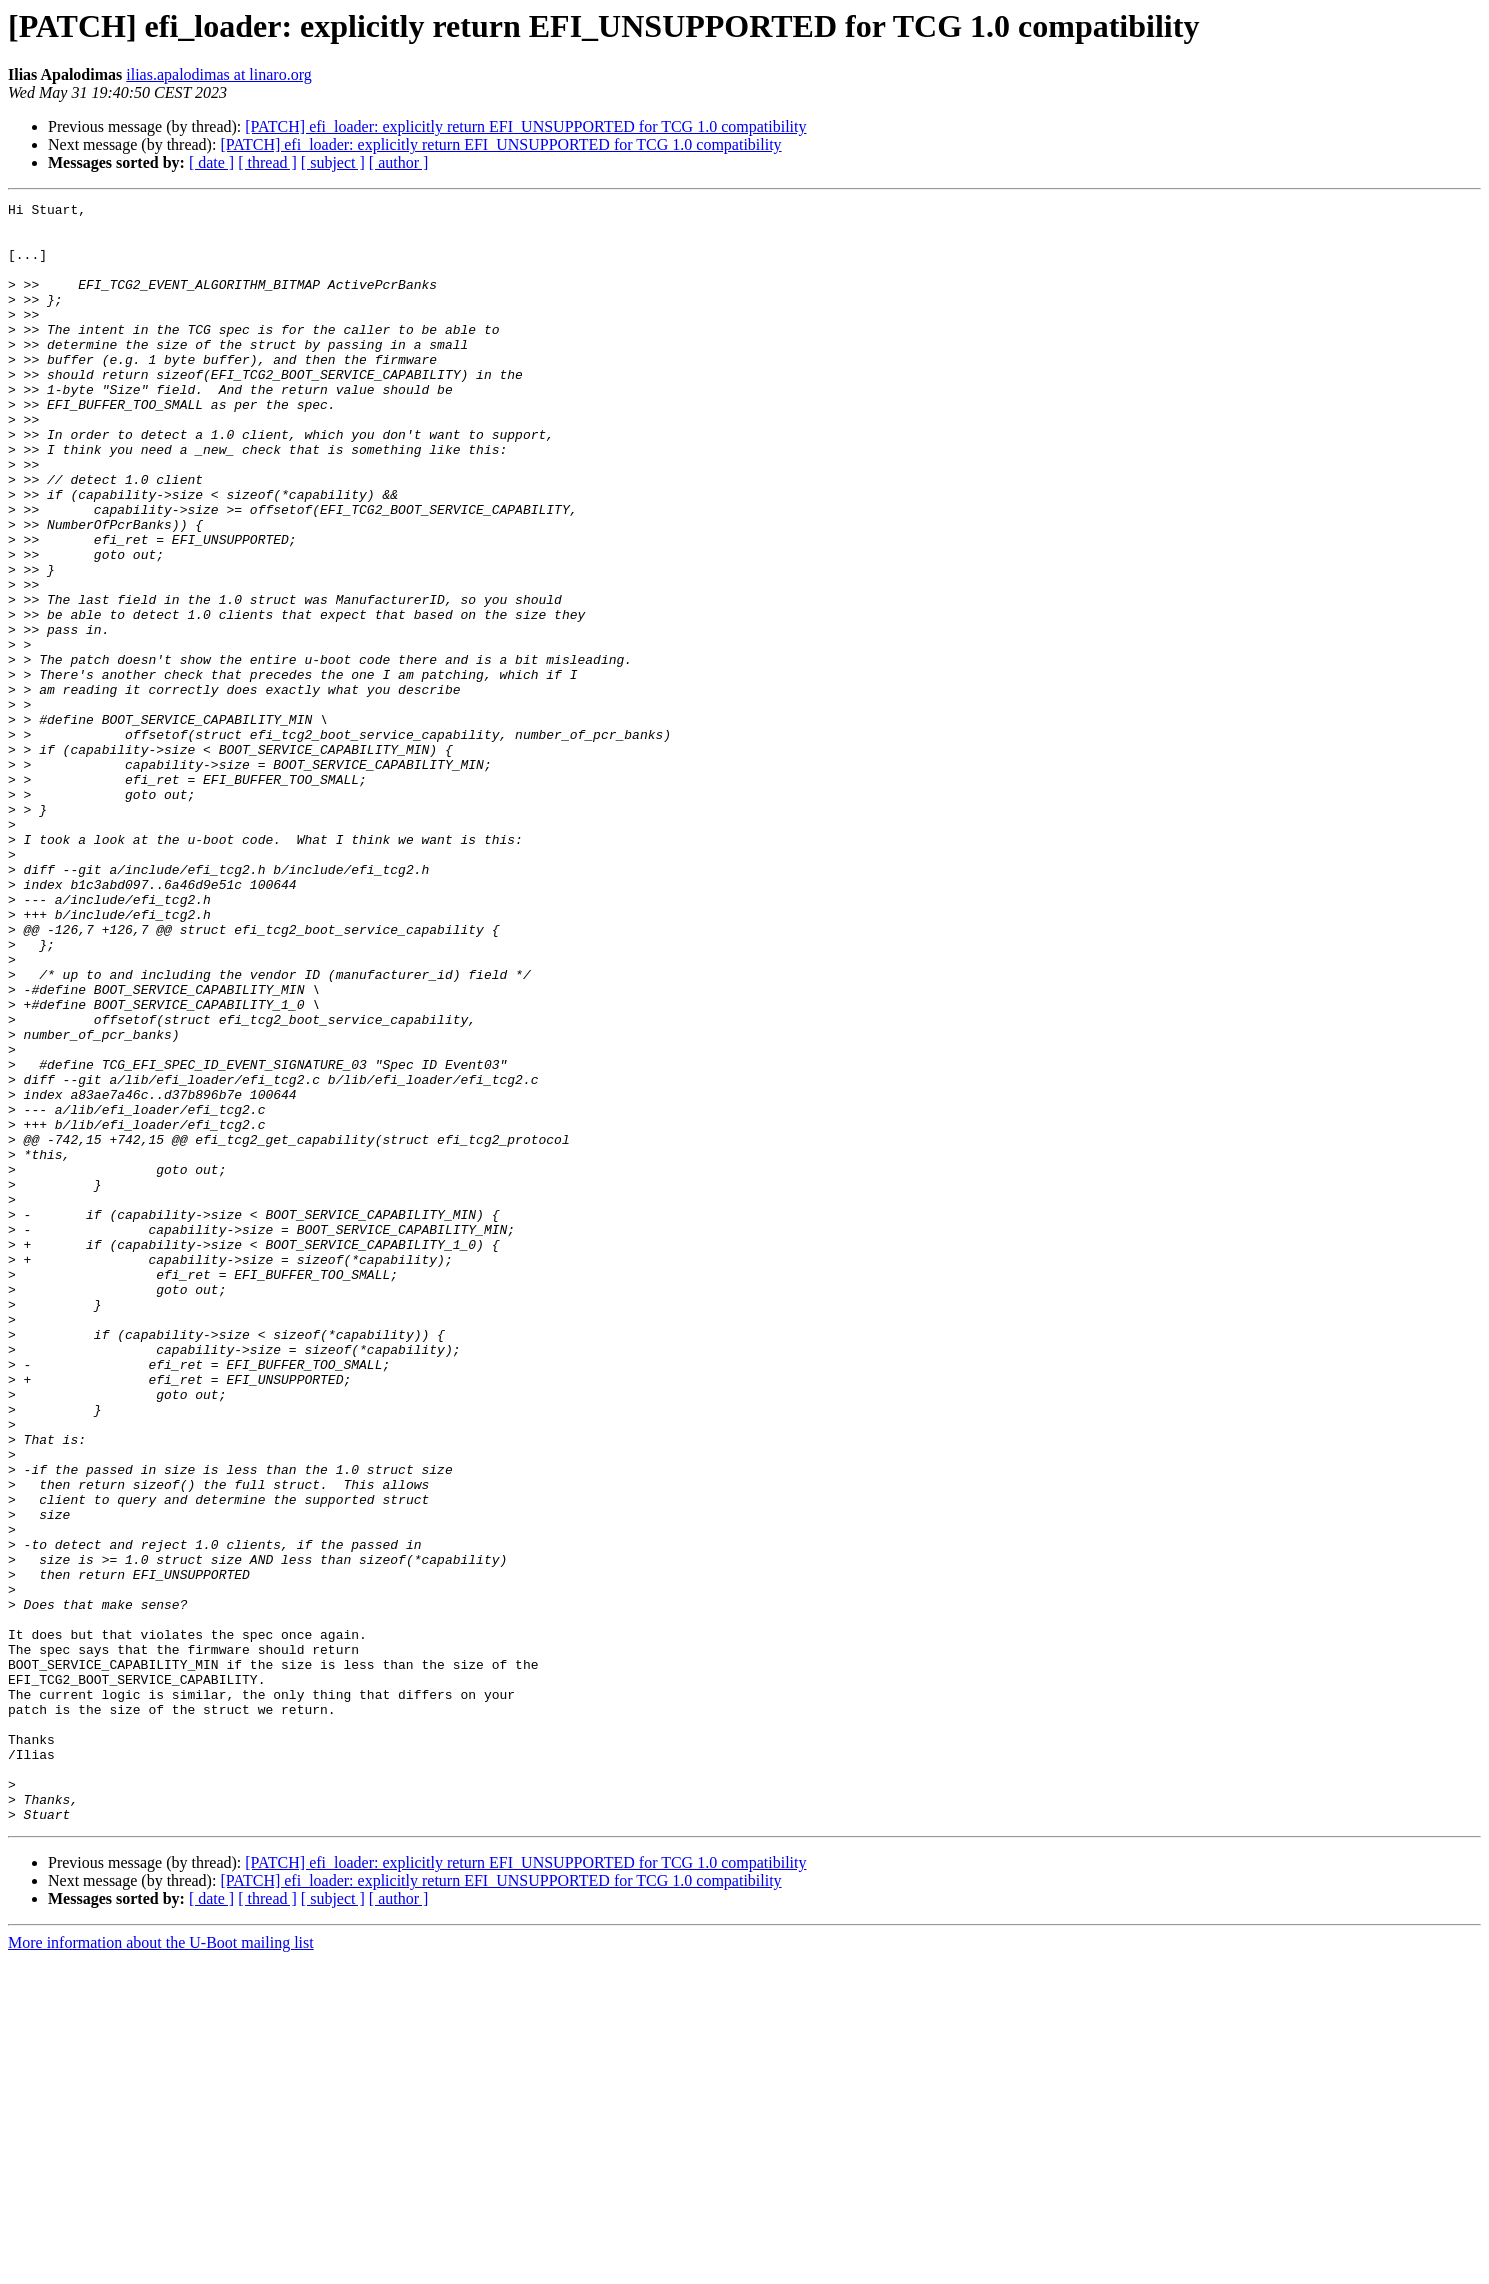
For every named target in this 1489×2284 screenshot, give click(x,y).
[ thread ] (267, 162)
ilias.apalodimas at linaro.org (218, 74)
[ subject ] (333, 162)
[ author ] (399, 162)
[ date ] (211, 162)
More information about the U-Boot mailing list (161, 2266)
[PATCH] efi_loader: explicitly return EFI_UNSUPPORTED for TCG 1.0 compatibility (525, 126)
